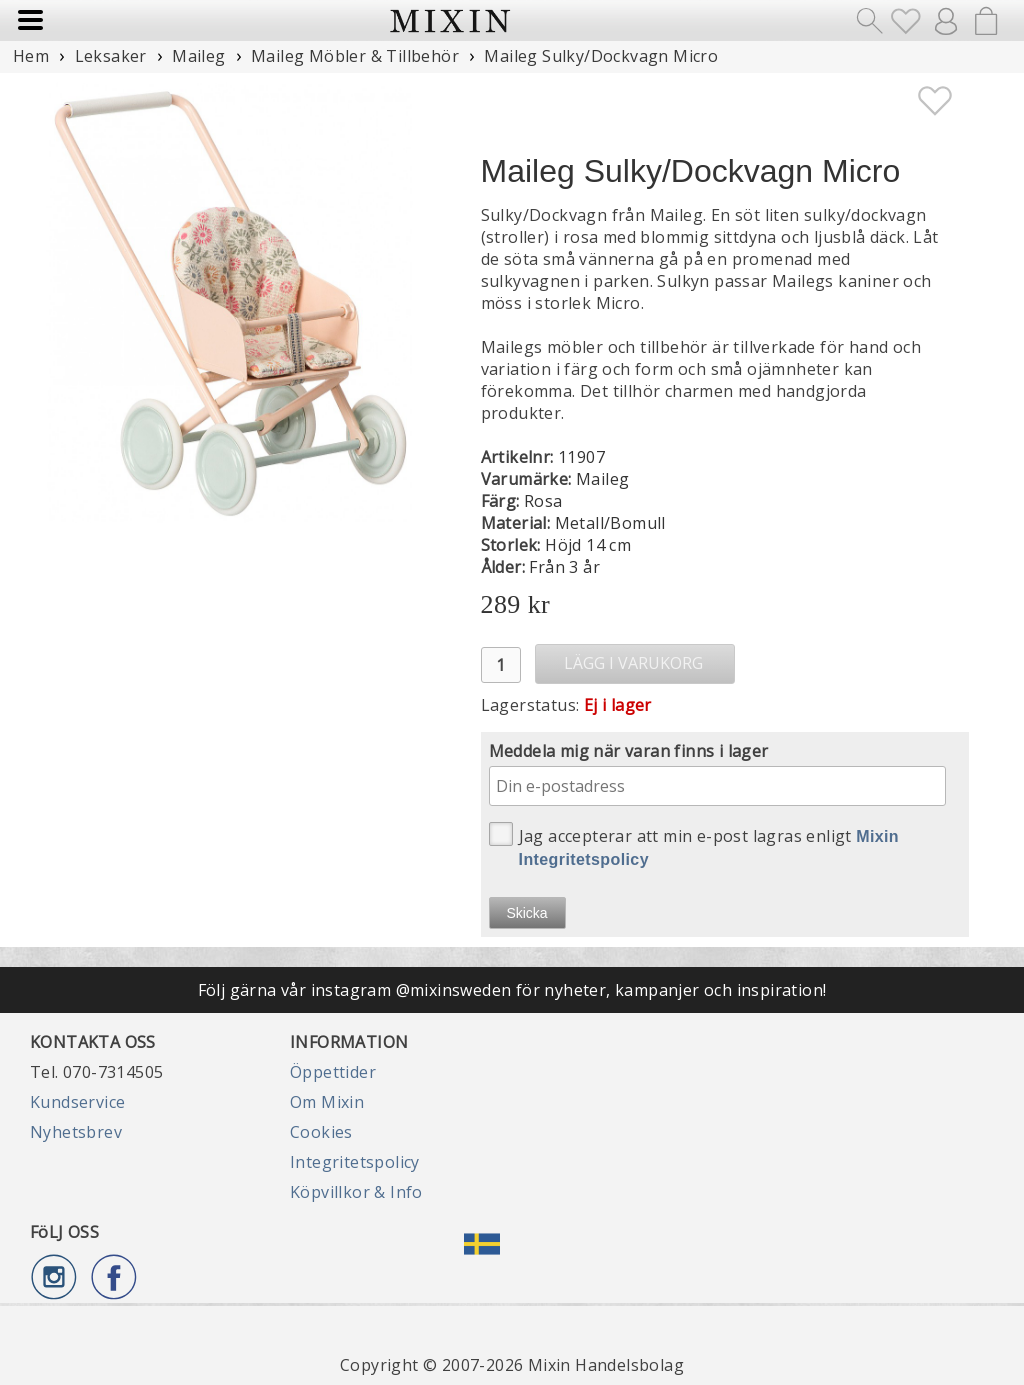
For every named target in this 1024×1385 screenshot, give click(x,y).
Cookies (321, 1132)
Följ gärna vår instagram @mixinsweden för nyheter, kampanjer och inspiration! (512, 990)
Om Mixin (327, 1102)
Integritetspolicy (355, 1162)
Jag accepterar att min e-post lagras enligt (694, 845)
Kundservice (77, 1102)
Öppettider (333, 1072)
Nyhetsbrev (76, 1132)
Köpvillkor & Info (356, 1192)
